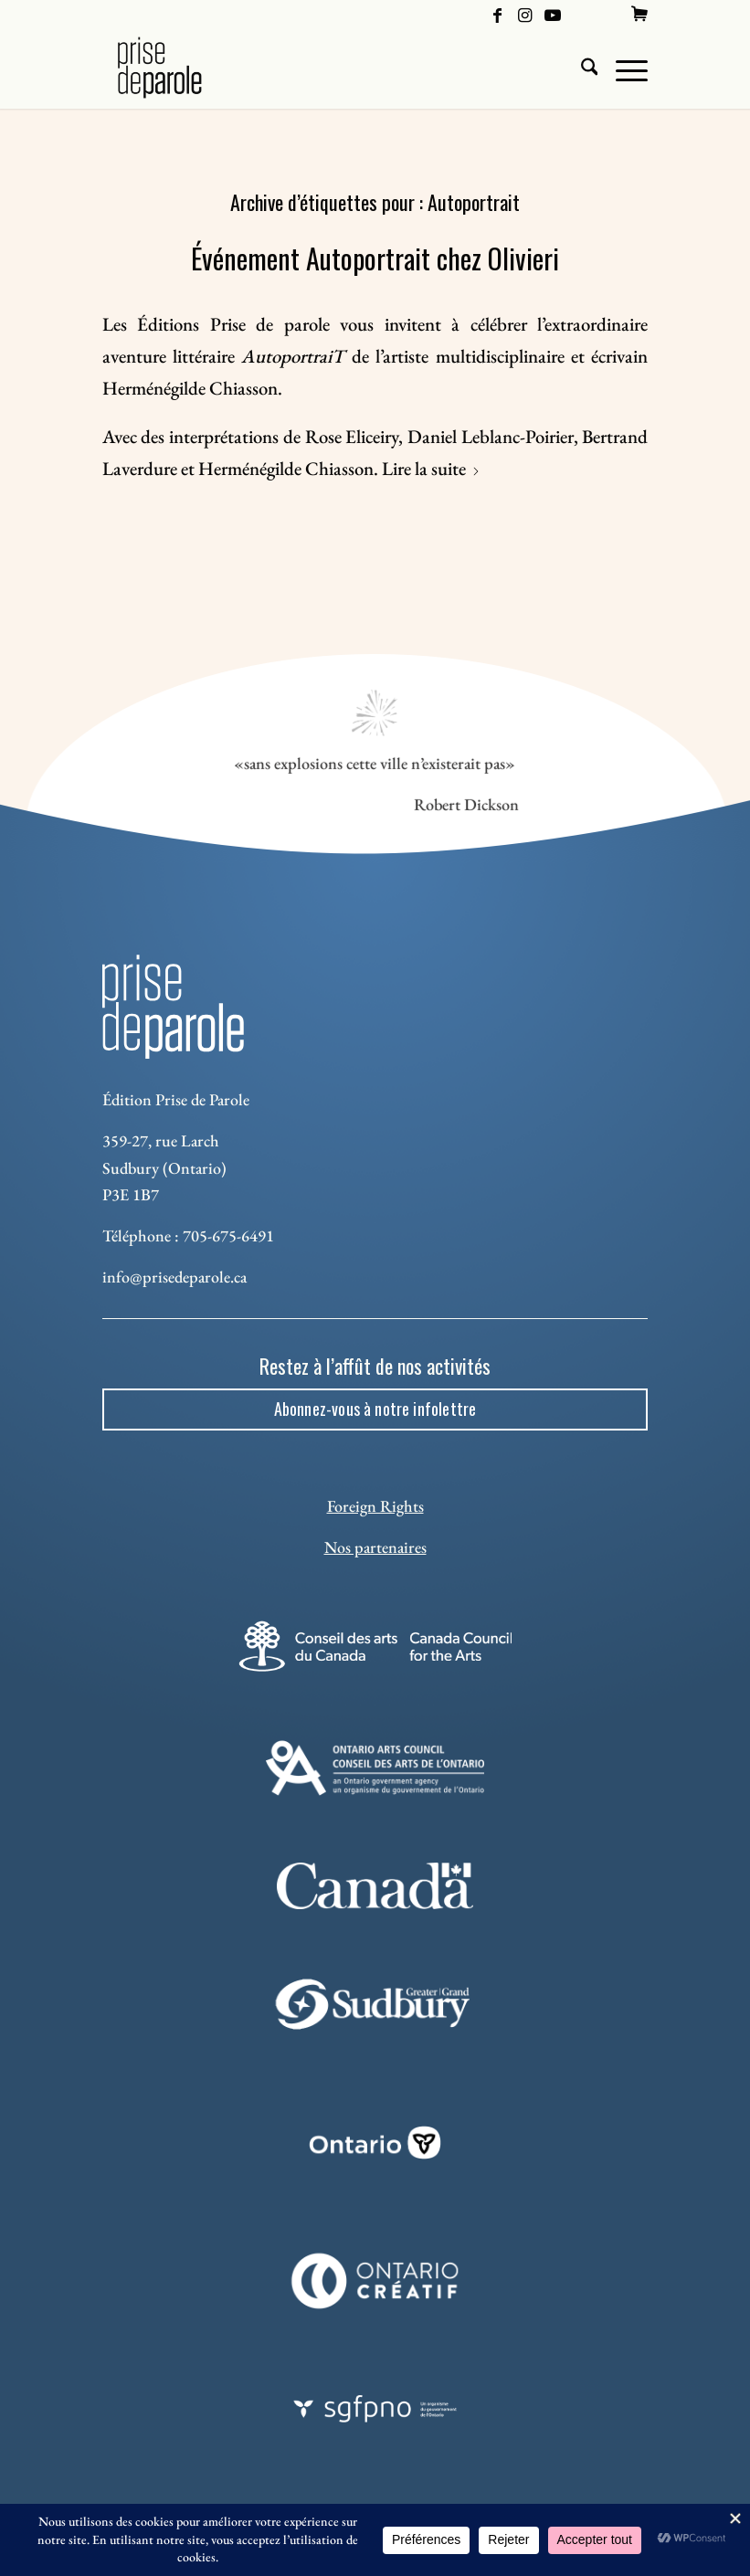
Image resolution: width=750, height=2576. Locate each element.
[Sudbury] (375, 2004)
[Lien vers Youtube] (552, 13)
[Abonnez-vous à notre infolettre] (375, 1409)
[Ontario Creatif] (375, 2281)
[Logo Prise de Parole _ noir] (181, 67)
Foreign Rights (375, 1505)
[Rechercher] (580, 67)
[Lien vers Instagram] (525, 13)
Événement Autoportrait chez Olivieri (375, 258)
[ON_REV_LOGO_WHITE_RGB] (375, 2143)
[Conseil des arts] (375, 1646)
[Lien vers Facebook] (497, 13)
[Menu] (622, 67)
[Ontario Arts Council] (375, 1768)
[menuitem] (639, 13)
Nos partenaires (375, 1546)
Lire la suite (431, 468)
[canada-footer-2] (375, 1886)
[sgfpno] (375, 2409)
